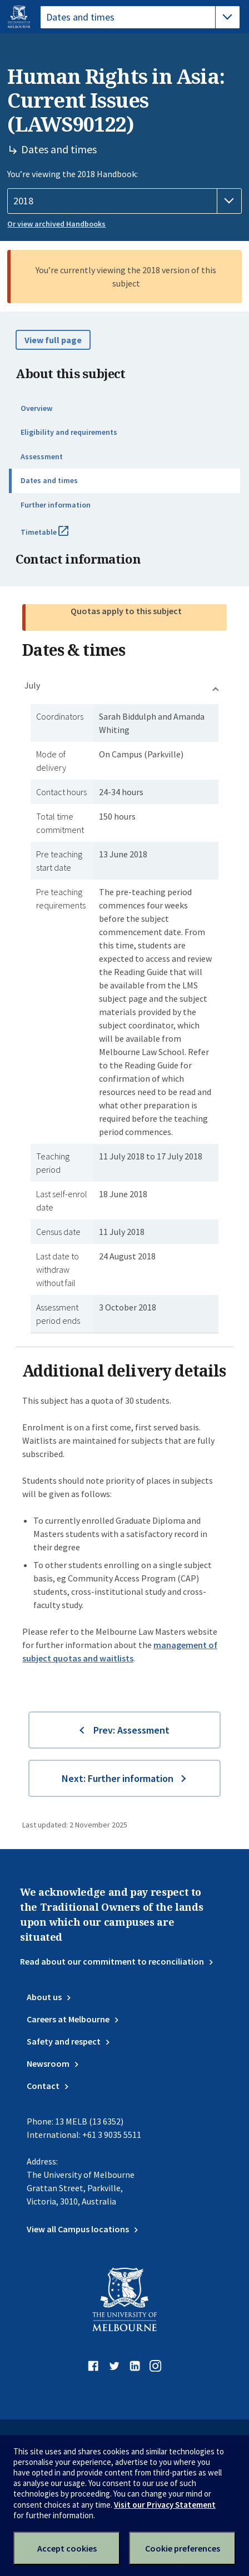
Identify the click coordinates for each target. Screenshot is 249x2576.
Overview (36, 408)
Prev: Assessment (131, 1730)
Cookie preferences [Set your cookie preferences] (182, 2548)
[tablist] (140, 17)
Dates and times (49, 480)
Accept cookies (67, 2548)
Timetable (57, 536)
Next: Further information (117, 1778)
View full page (53, 339)
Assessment (42, 456)
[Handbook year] (124, 201)
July (32, 685)
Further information (56, 505)
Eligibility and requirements (69, 432)
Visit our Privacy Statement (165, 2504)
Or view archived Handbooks (56, 224)
